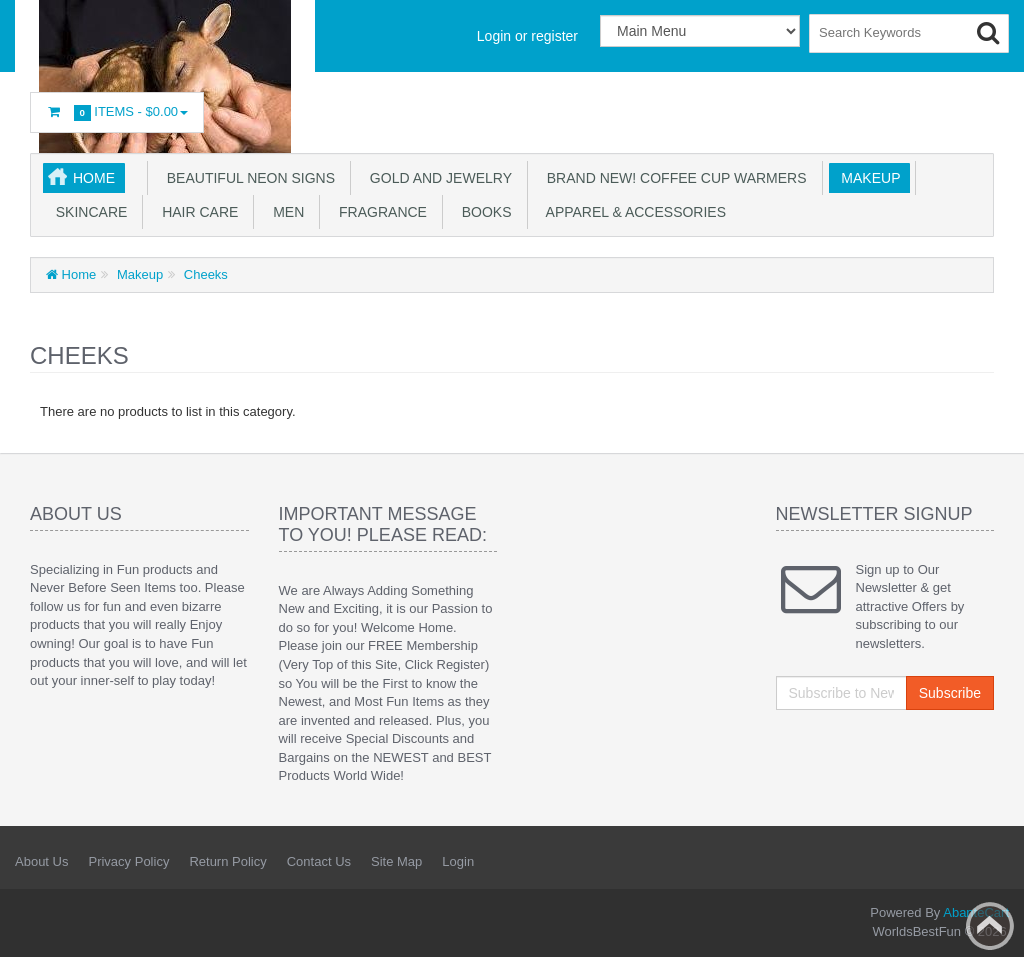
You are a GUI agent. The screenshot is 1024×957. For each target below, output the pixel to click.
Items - (117, 112)
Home (94, 178)
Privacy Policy (128, 861)
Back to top (990, 926)
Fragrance (379, 212)
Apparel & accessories (633, 212)
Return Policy (227, 861)
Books (483, 212)
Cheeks (204, 274)
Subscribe (950, 693)
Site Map (396, 861)
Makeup (867, 178)
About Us (41, 861)
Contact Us (319, 861)
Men (284, 212)
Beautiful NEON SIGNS (247, 178)
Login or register (527, 36)
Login (458, 861)
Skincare (87, 212)
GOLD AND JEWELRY (437, 178)
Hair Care (196, 212)
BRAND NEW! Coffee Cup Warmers (673, 178)
